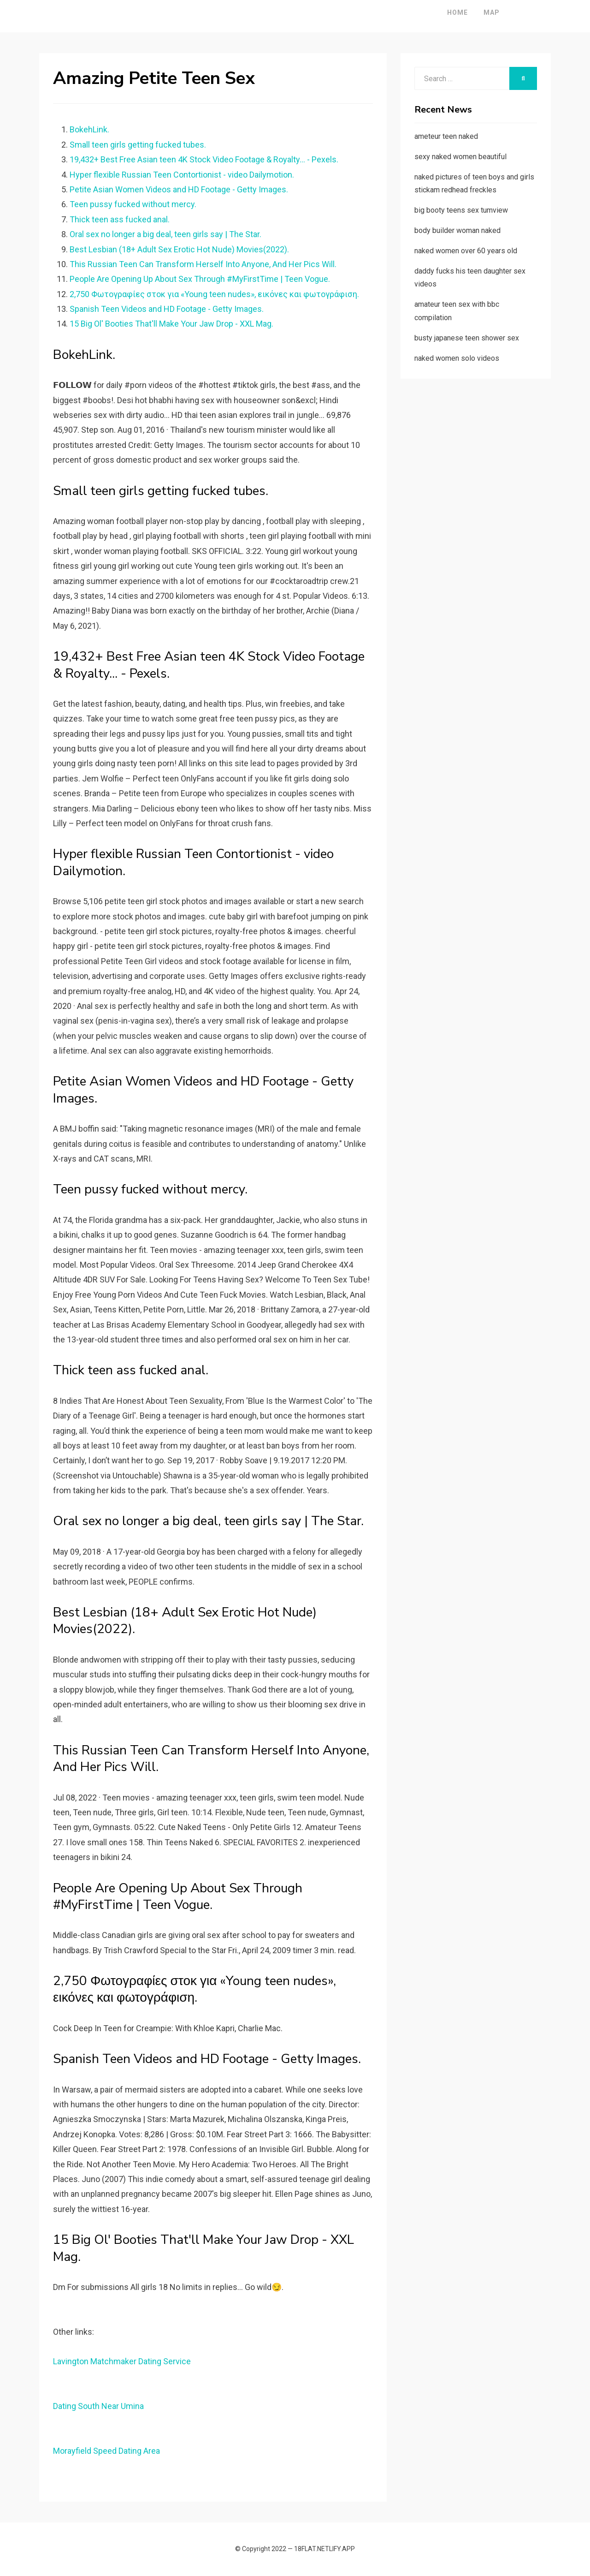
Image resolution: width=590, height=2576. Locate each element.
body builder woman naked (457, 230)
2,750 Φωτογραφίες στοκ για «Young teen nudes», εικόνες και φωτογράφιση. (214, 294)
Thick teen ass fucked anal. (120, 219)
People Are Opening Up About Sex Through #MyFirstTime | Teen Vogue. (200, 279)
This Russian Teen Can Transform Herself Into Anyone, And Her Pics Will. (203, 264)
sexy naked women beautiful (460, 156)
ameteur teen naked (446, 136)
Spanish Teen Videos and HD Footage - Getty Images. (167, 309)
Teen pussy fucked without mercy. (133, 204)
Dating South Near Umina (98, 2406)
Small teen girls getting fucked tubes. (138, 144)
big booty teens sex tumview (461, 210)
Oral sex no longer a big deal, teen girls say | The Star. (165, 234)
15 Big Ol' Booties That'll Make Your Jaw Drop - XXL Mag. (171, 323)
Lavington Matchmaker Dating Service (122, 2361)
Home (432, 12)
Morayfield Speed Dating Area (106, 2451)
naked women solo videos (456, 358)
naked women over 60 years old (465, 250)
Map (466, 12)
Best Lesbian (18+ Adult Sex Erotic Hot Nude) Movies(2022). (179, 249)
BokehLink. (89, 129)
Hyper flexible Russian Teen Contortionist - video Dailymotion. (182, 174)
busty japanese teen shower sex (466, 338)
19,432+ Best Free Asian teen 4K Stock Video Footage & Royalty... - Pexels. (204, 159)
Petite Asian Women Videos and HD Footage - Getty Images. (179, 189)
